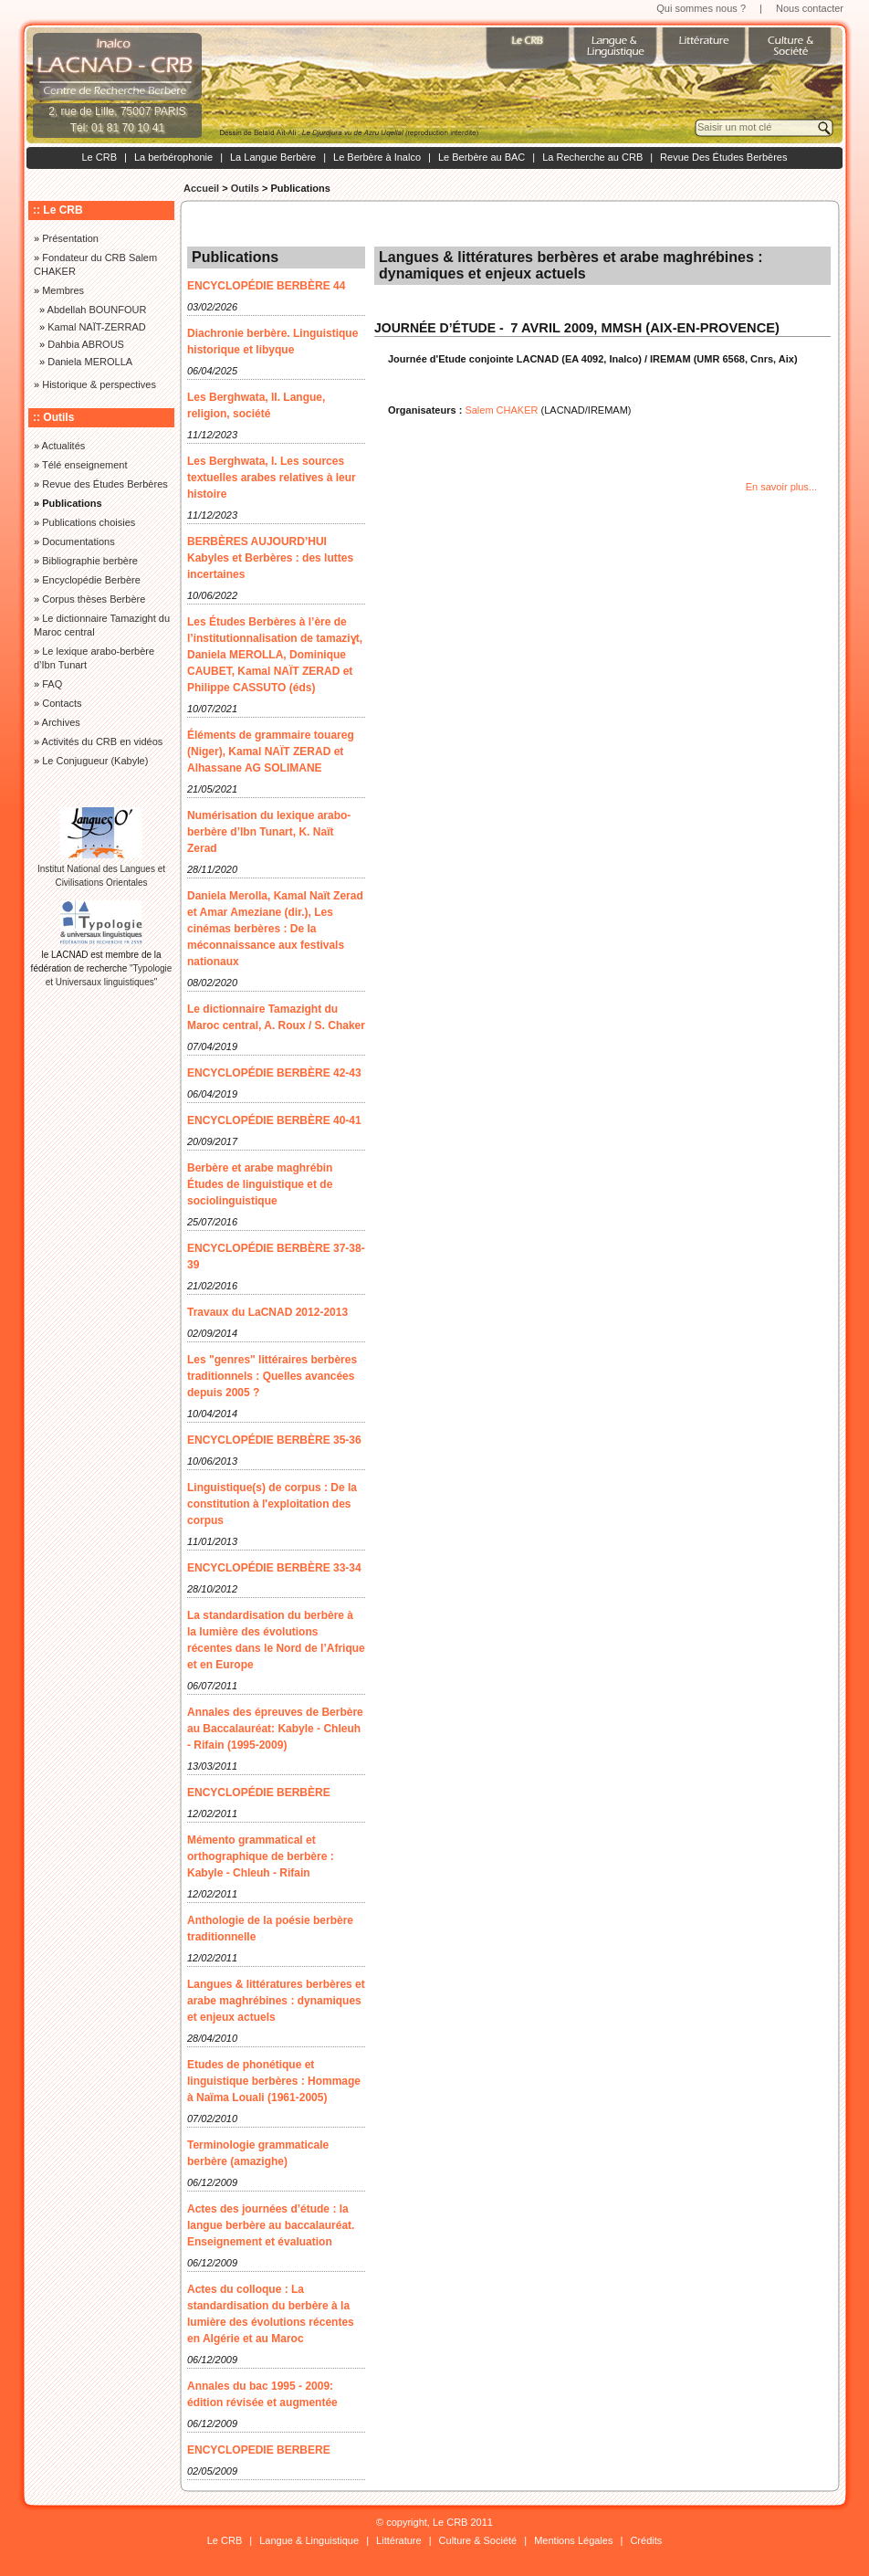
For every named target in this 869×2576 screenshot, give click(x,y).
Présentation (70, 238)
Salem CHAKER (501, 410)
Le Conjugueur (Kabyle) (95, 760)
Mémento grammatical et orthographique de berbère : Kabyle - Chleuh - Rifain (260, 1856)
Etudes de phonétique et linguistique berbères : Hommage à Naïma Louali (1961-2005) (274, 2081)
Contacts (61, 703)
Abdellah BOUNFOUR (97, 309)
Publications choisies (88, 522)
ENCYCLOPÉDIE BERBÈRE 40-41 (274, 1120)
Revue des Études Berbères (105, 483)
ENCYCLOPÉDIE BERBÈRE (258, 1792)
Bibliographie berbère (90, 560)
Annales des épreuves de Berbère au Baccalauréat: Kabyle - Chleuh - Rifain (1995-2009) (275, 1728)
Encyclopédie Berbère (91, 579)
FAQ (52, 683)
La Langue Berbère (273, 157)
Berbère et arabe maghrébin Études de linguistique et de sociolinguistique (259, 1184)
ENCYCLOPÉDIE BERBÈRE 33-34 (274, 1567)
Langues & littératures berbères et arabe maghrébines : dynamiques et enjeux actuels (276, 2001)
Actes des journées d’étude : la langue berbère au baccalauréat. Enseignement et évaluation (270, 2225)
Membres (63, 290)
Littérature (399, 2540)
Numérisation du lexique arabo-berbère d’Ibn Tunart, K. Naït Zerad (269, 832)
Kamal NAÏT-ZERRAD (96, 326)
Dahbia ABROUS (85, 344)
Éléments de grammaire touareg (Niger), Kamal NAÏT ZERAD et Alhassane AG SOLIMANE (270, 751)
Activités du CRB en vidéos (102, 741)
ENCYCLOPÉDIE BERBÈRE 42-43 (274, 1073)
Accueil (201, 188)
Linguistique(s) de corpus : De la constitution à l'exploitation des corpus (272, 1504)
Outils (245, 188)
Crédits (646, 2540)
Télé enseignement (85, 464)
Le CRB (99, 157)
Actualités (64, 445)
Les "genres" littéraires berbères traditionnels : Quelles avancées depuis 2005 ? (272, 1376)
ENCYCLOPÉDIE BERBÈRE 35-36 (274, 1440)
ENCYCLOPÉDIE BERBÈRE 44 (266, 285)
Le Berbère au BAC (481, 157)
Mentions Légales (573, 2540)
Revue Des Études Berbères (723, 157)
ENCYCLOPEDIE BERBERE (258, 2450)
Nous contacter (809, 8)
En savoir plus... (781, 486)
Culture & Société (478, 2540)
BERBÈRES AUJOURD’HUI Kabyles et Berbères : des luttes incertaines (270, 558)
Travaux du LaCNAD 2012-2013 (267, 1312)
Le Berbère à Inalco (377, 157)
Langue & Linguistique (309, 2540)
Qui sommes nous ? (701, 8)
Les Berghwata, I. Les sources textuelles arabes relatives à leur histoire (271, 477)
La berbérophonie (173, 157)
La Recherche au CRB (592, 157)
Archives (61, 722)
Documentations (78, 541)
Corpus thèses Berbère (93, 599)
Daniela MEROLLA (89, 361)
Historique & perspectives (99, 384)
